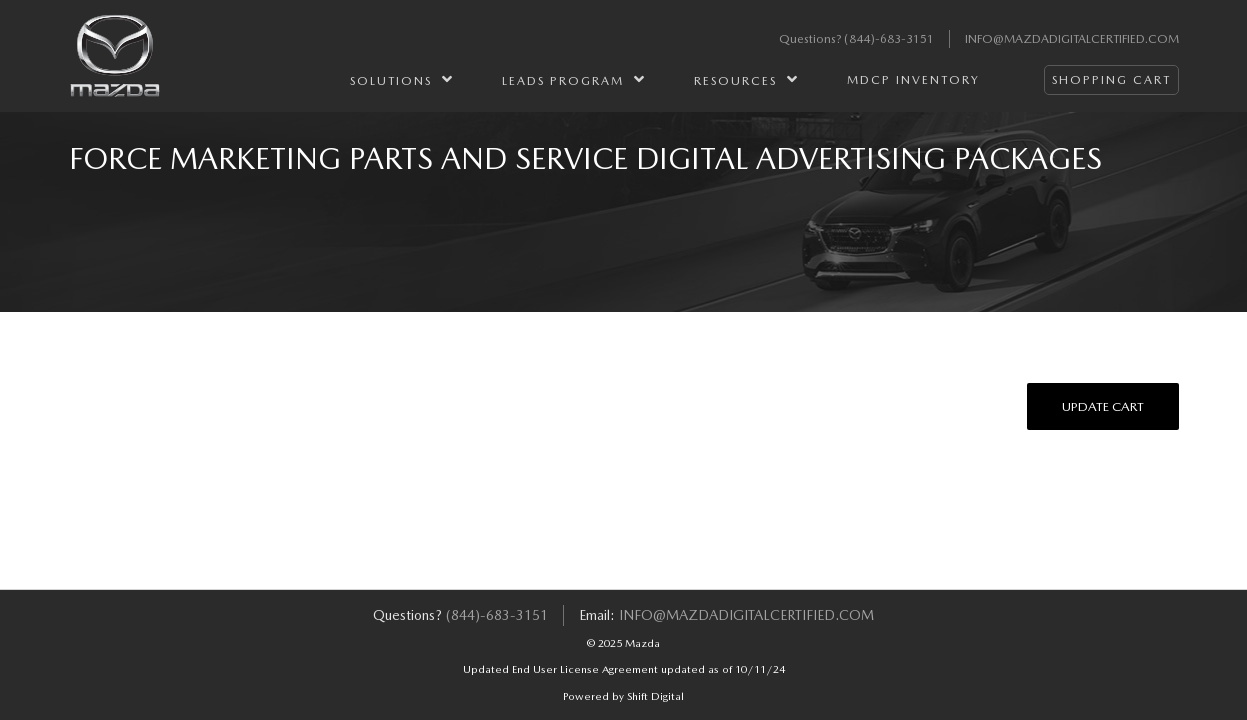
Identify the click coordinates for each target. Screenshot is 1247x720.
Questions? (811, 39)
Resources (746, 79)
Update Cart (1103, 406)
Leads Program (574, 79)
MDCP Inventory (913, 80)
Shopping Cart (1111, 80)
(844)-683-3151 (889, 39)
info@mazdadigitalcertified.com (1072, 39)
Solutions (402, 79)
